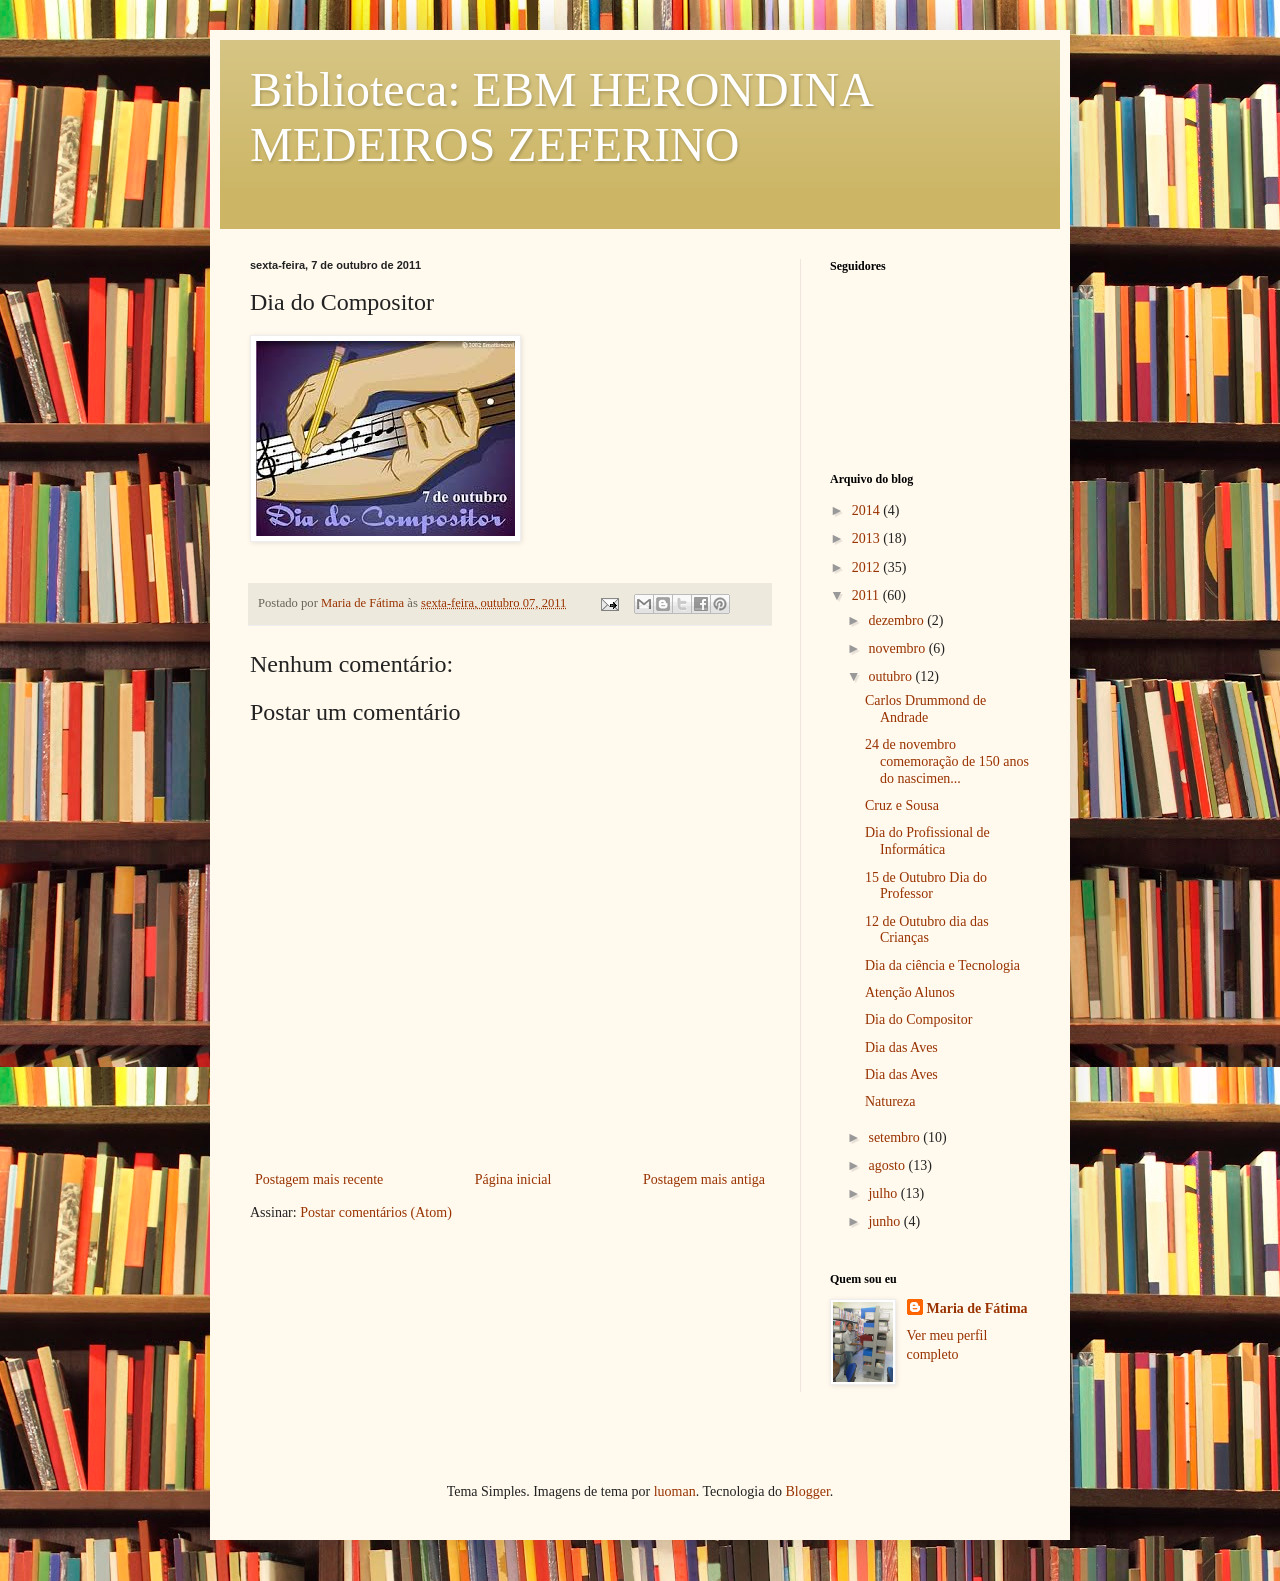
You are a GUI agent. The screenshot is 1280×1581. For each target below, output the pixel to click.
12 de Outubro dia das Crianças (927, 930)
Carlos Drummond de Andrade (925, 709)
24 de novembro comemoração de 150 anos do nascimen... (947, 761)
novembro (898, 648)
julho (884, 1193)
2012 (868, 567)
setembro (895, 1137)
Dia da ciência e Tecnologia (942, 965)
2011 (867, 595)
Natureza (890, 1101)
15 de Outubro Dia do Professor (926, 886)
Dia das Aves (901, 1047)
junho (885, 1221)
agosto (888, 1165)
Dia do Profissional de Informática (927, 841)
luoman (675, 1491)
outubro (891, 676)
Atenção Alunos (910, 992)
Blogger (807, 1491)
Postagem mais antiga (704, 1179)
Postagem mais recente (319, 1179)
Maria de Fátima (977, 1308)
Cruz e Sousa (902, 805)
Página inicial (513, 1179)
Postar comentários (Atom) (376, 1212)
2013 (868, 538)
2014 (868, 510)
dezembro (897, 620)
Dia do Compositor (918, 1019)
